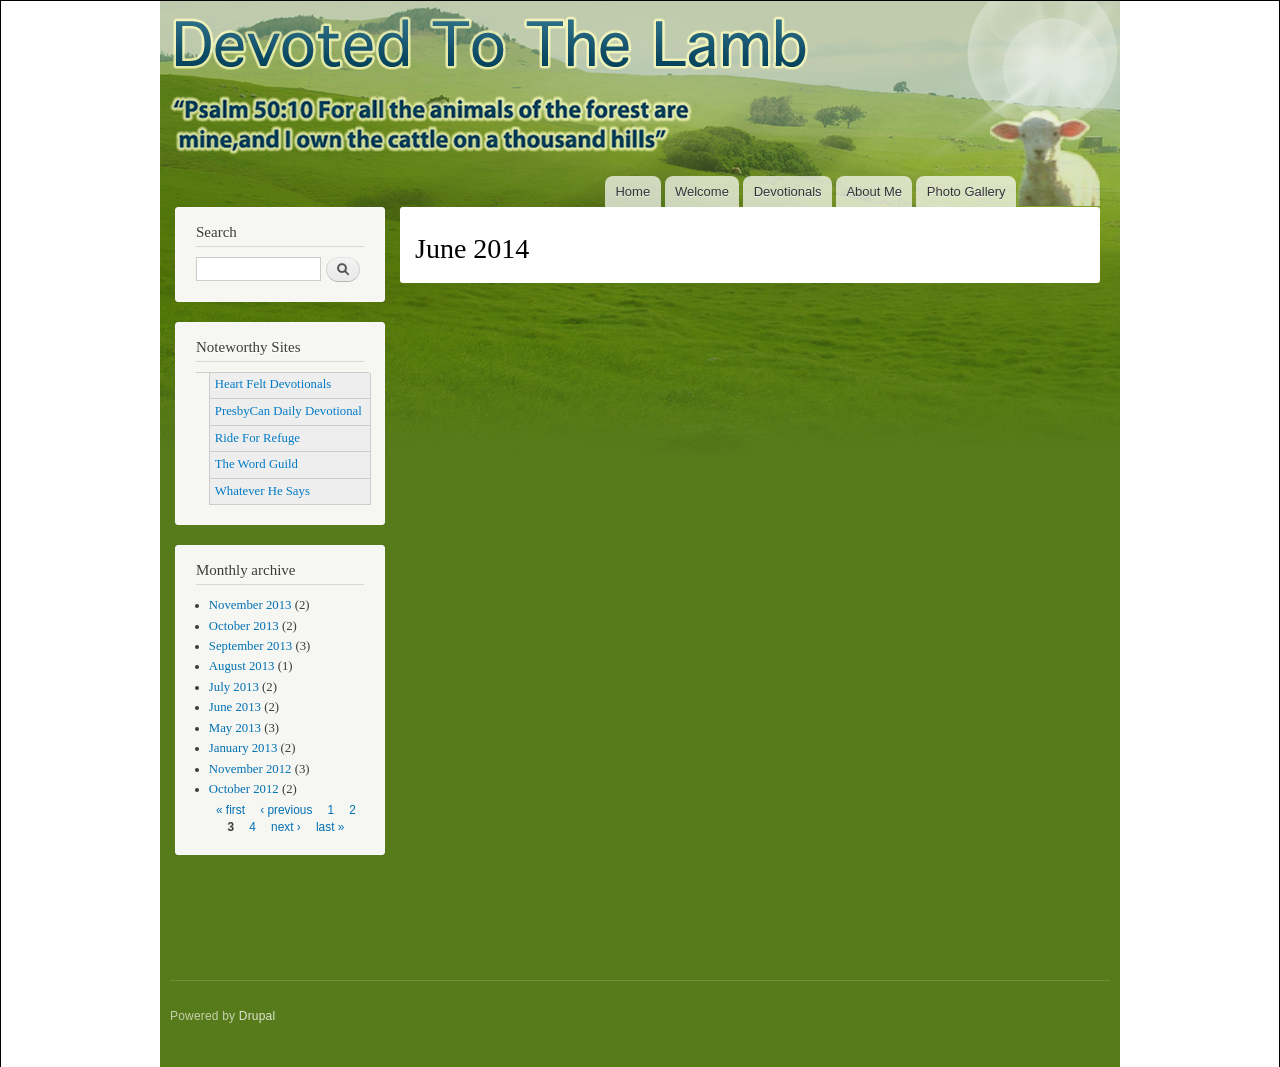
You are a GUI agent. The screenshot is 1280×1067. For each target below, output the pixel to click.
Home (632, 191)
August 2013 (242, 666)
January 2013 (243, 748)
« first (230, 810)
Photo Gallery (966, 191)
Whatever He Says (262, 491)
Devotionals (788, 191)
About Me (874, 191)
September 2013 (250, 646)
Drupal (257, 1016)
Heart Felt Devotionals (273, 384)
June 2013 (235, 707)
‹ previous (286, 810)
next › (286, 827)
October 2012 (244, 789)
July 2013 (234, 687)
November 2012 (250, 769)
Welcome (702, 191)
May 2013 (235, 728)
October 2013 (244, 626)
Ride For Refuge (257, 438)
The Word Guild (256, 464)
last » (330, 827)
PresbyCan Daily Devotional (288, 411)
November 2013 (250, 605)
